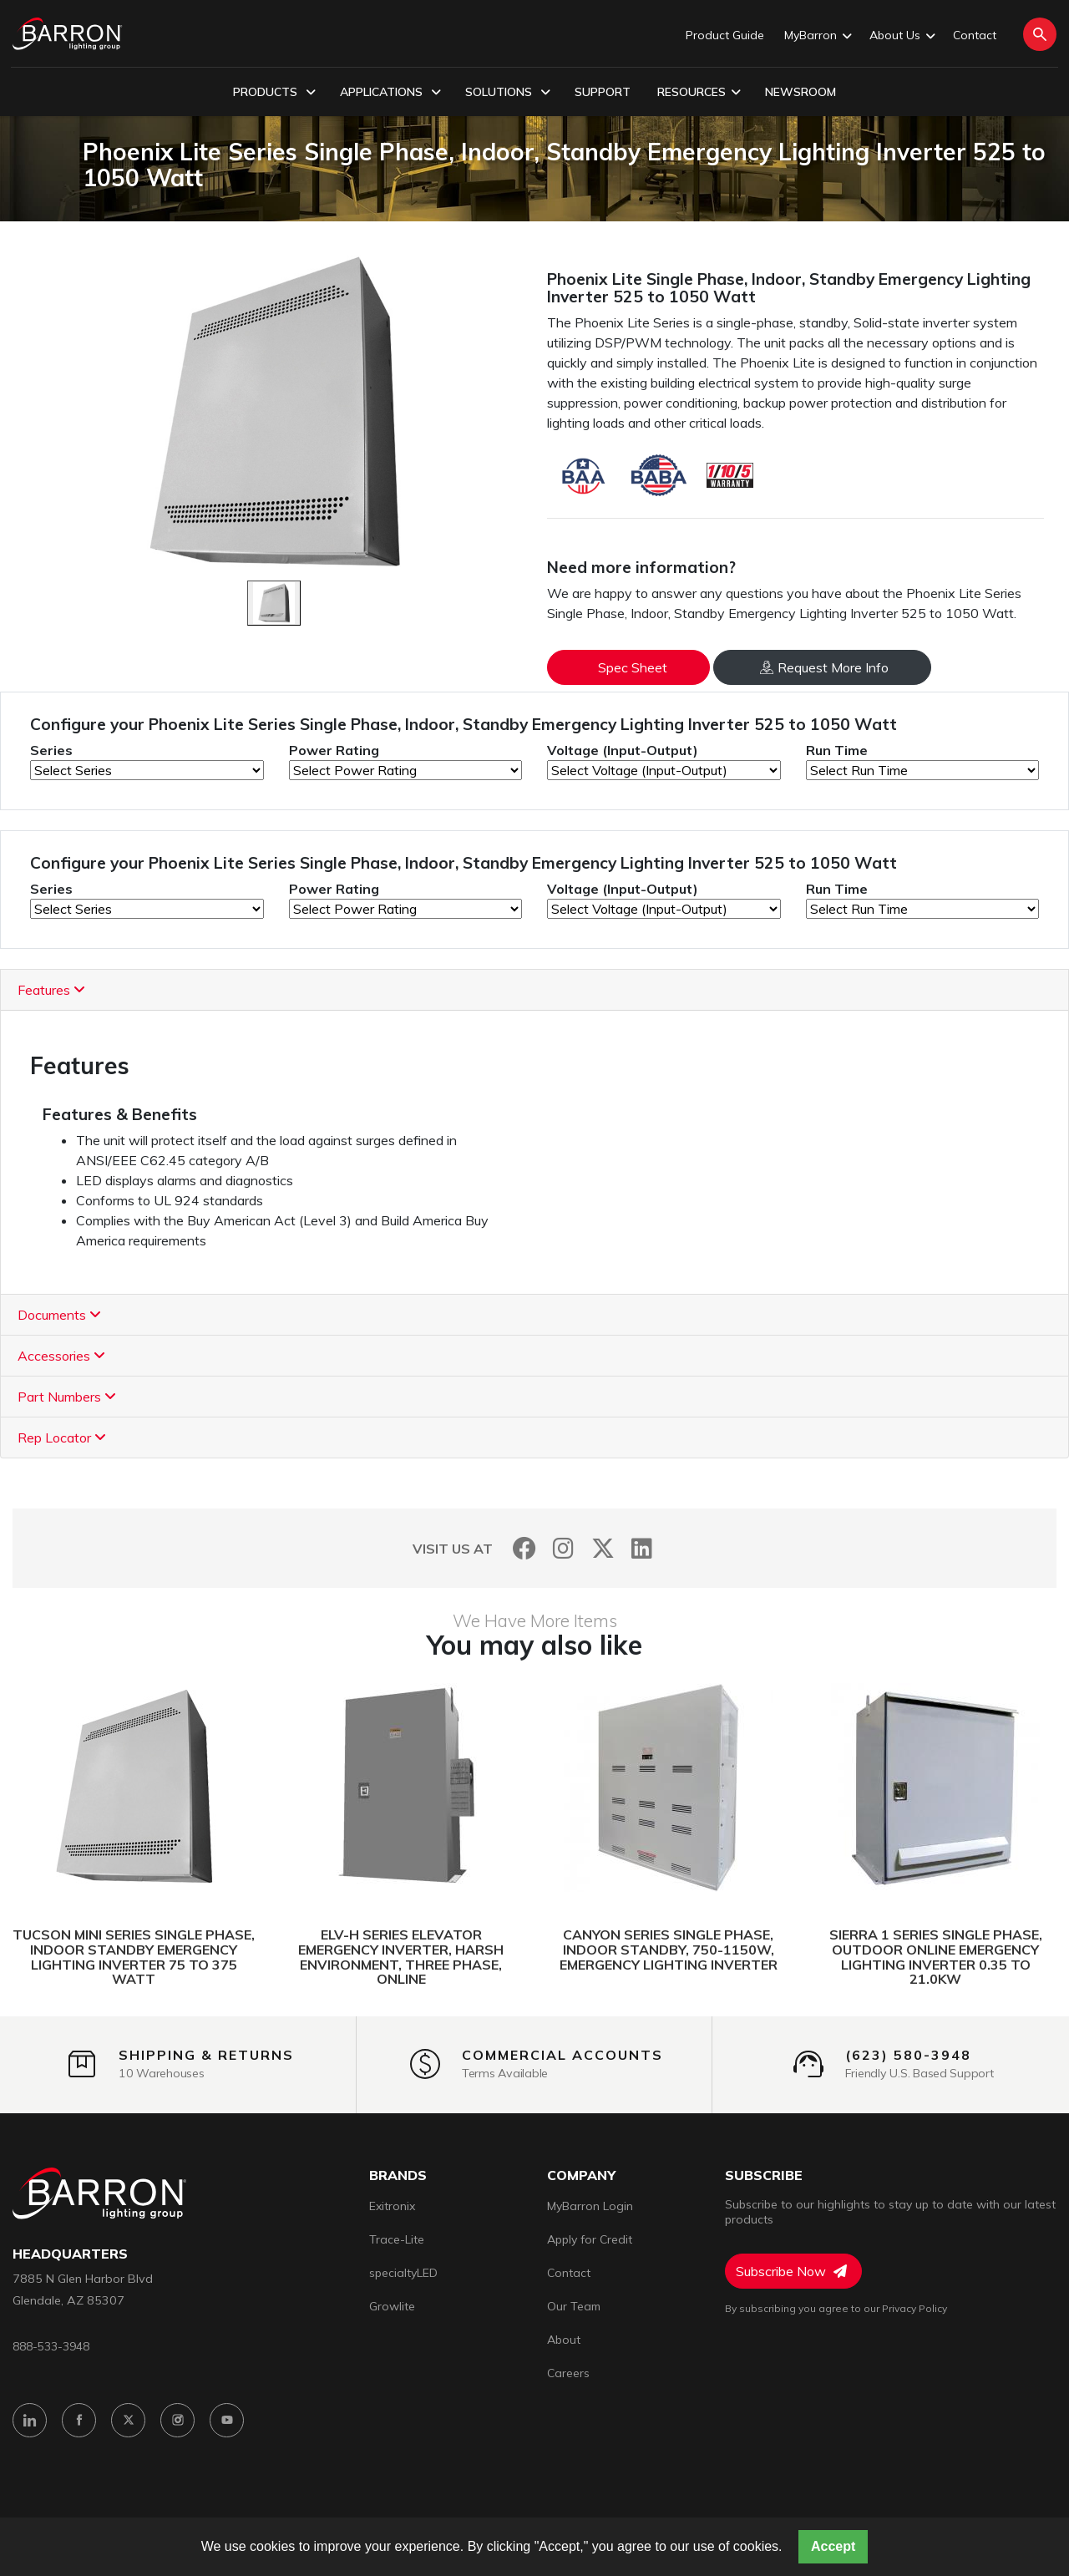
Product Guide (725, 35)
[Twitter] (602, 1548)
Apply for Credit (589, 2239)
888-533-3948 (51, 2346)
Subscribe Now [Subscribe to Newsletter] (791, 2271)
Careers (568, 2373)
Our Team (573, 2306)
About (563, 2339)
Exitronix (392, 2205)
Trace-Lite (396, 2239)
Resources (699, 93)
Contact (974, 35)
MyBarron (816, 36)
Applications (390, 93)
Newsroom (800, 91)
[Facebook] (524, 1548)
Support (603, 91)
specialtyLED (403, 2272)
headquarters (70, 2254)
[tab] (534, 990)
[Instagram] (563, 1548)
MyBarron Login (590, 2205)
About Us (901, 36)
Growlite (392, 2306)
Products (274, 93)
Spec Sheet (632, 667)
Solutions (507, 93)
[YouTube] (227, 2420)
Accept (833, 2546)
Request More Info (824, 667)
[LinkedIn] (641, 1548)
